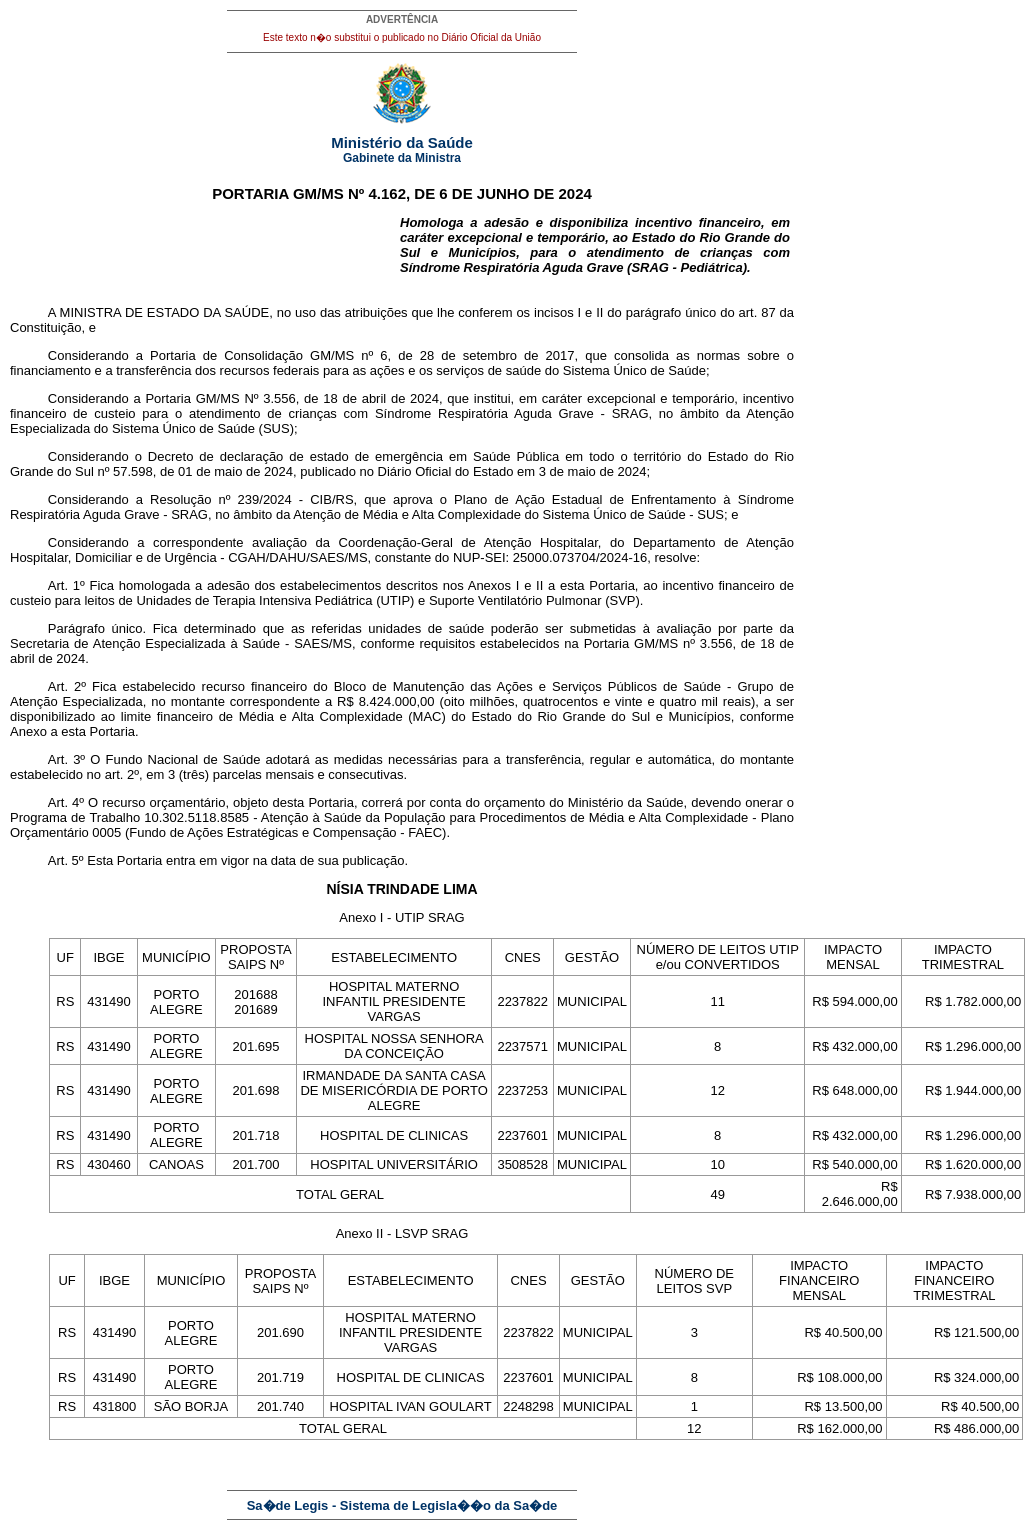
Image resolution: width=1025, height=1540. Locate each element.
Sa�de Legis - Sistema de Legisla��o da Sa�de (402, 1505)
